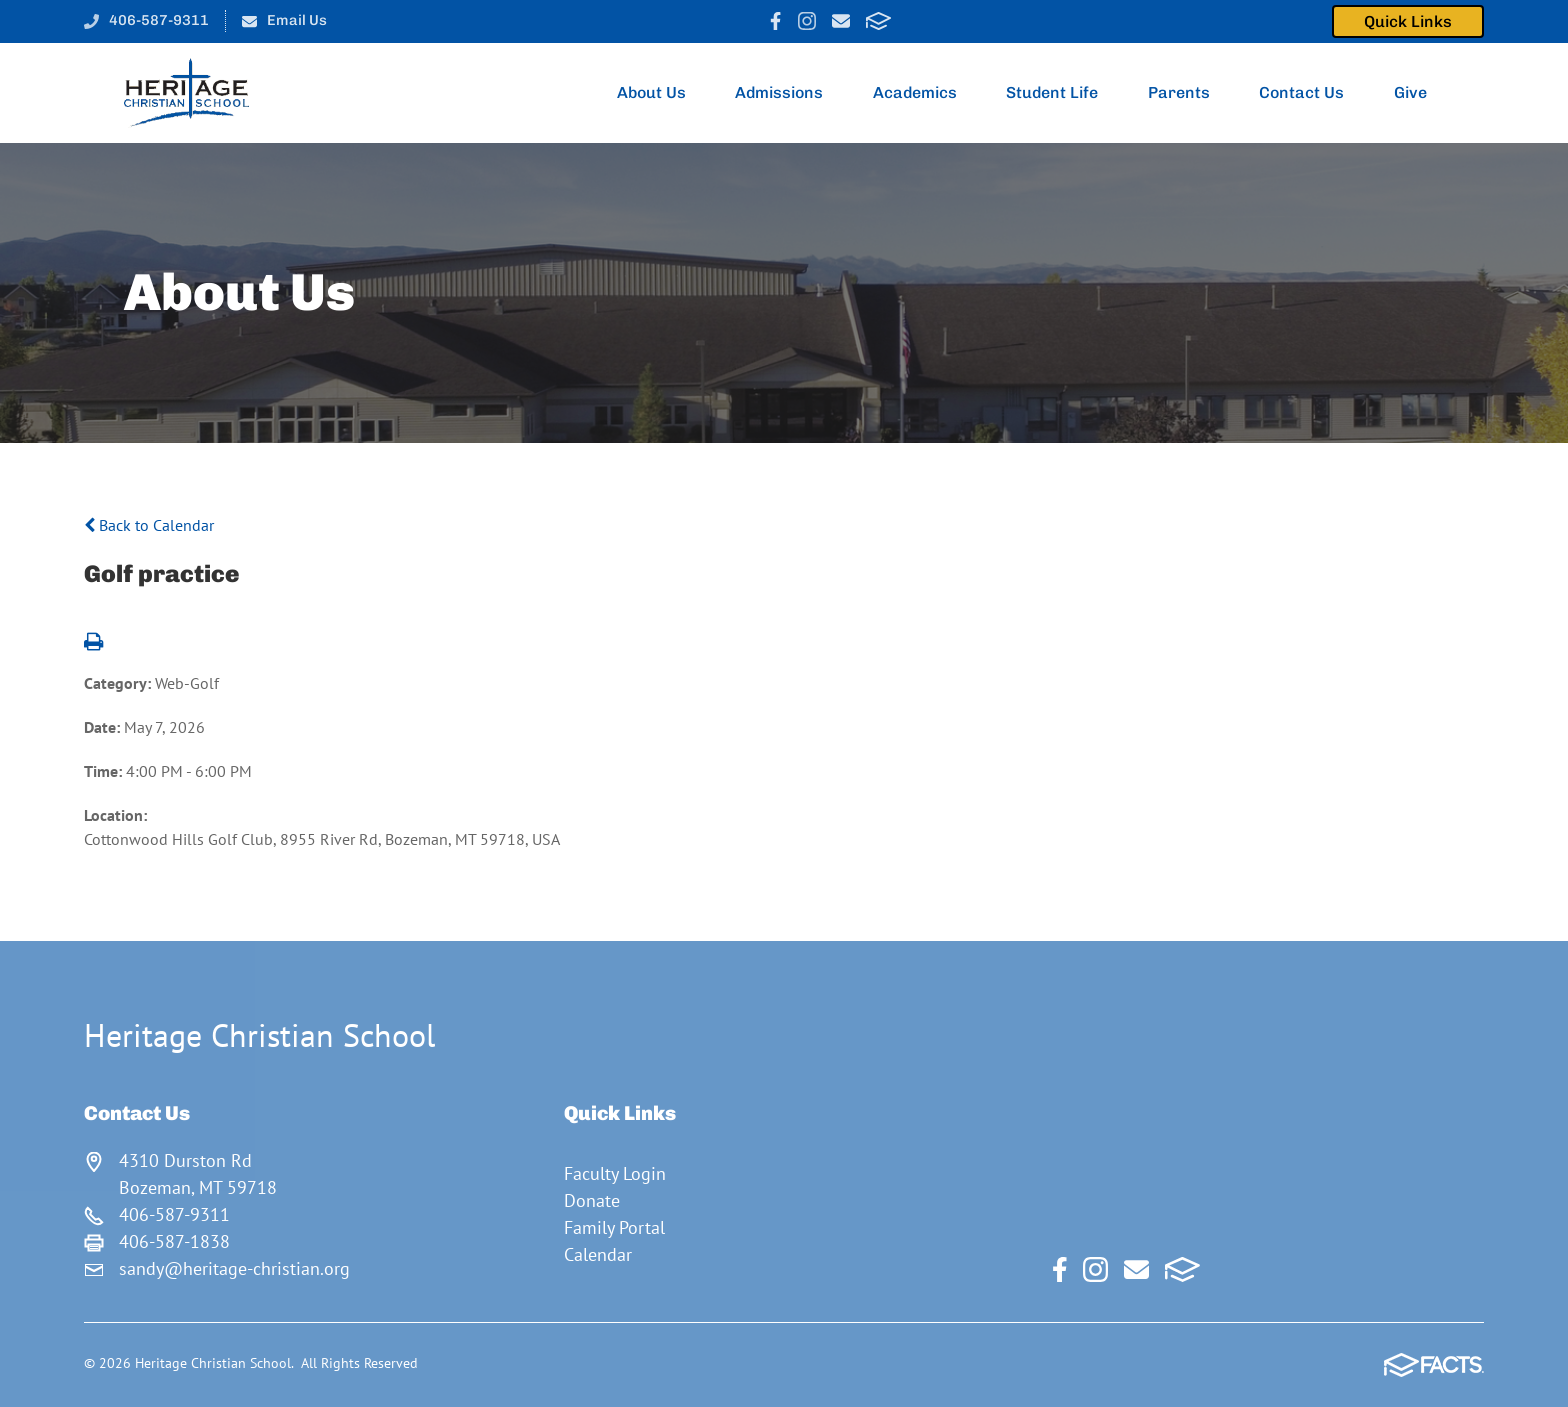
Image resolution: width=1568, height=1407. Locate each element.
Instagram (807, 21)
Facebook (775, 21)
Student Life (1060, 93)
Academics (923, 93)
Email (841, 21)
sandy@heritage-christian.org (234, 1268)
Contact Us (1310, 93)
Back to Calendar (149, 525)
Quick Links (1408, 21)
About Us (660, 93)
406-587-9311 (159, 20)
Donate (592, 1200)
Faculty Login (615, 1173)
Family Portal (614, 1227)
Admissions (787, 93)
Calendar (598, 1254)
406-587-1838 (174, 1241)
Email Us (297, 20)
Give (1419, 93)
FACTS (878, 21)
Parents (1187, 93)
